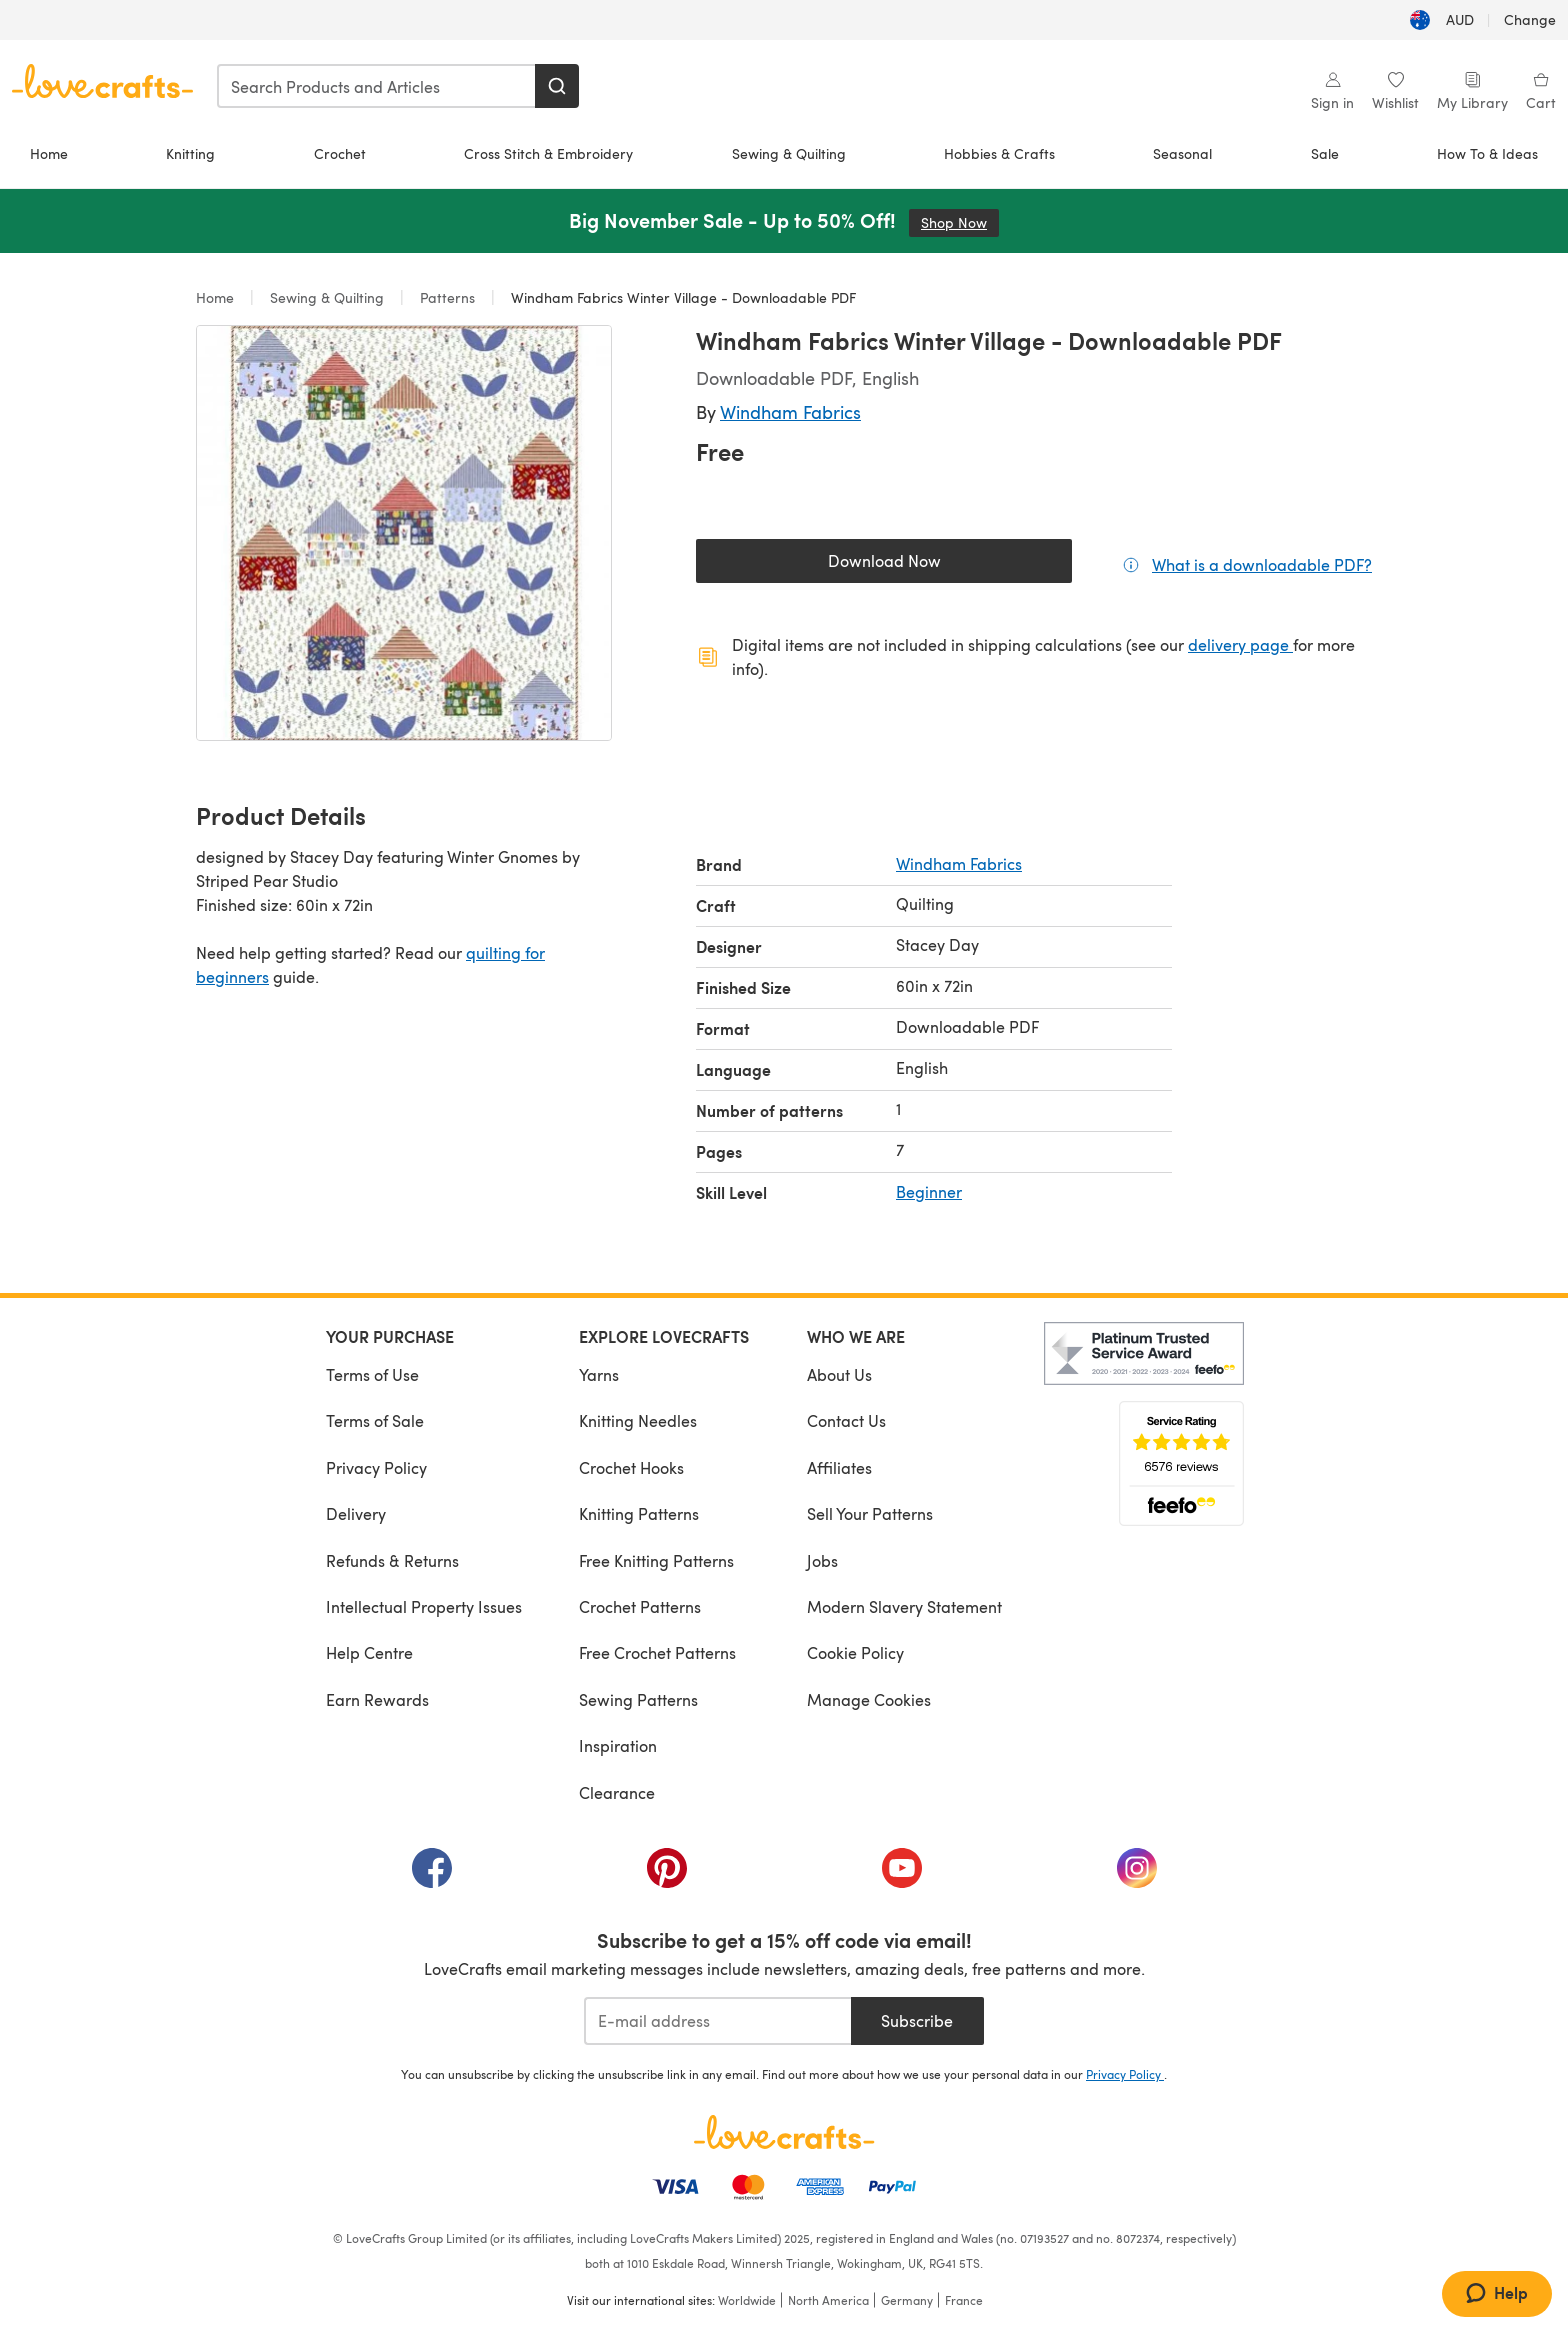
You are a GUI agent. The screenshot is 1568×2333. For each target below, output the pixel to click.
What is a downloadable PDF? (1262, 564)
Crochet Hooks (631, 1467)
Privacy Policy (376, 1467)
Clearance (617, 1792)
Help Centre (369, 1652)
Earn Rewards (377, 1699)
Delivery (356, 1513)
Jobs (822, 1560)
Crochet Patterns (640, 1606)
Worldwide (747, 2300)
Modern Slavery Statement (904, 1606)
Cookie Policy (855, 1652)
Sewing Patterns (638, 1699)
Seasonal (1182, 153)
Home (49, 153)
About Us (839, 1374)
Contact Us (846, 1420)
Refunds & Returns (392, 1560)
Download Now (930, 565)
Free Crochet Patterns (657, 1652)
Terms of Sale (375, 1420)
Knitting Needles (638, 1420)
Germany (907, 2300)
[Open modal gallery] (404, 533)
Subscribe (917, 2020)
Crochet (340, 153)
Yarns (599, 1374)
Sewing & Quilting (789, 153)
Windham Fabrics (790, 411)
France (964, 2300)
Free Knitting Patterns (656, 1560)
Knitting (190, 153)
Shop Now (960, 222)
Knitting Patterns (639, 1513)
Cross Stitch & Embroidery (548, 153)
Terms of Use (372, 1374)
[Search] (557, 86)
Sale (1325, 153)
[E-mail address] (717, 2021)
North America (828, 2300)
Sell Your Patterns (870, 1513)
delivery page (1240, 644)
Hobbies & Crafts (999, 153)
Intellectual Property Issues (424, 1606)
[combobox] (377, 86)
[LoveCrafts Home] (784, 2132)
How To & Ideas (1487, 153)
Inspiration (618, 1745)
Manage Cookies (869, 1699)
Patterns (447, 297)
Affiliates (839, 1467)
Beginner (929, 1191)
